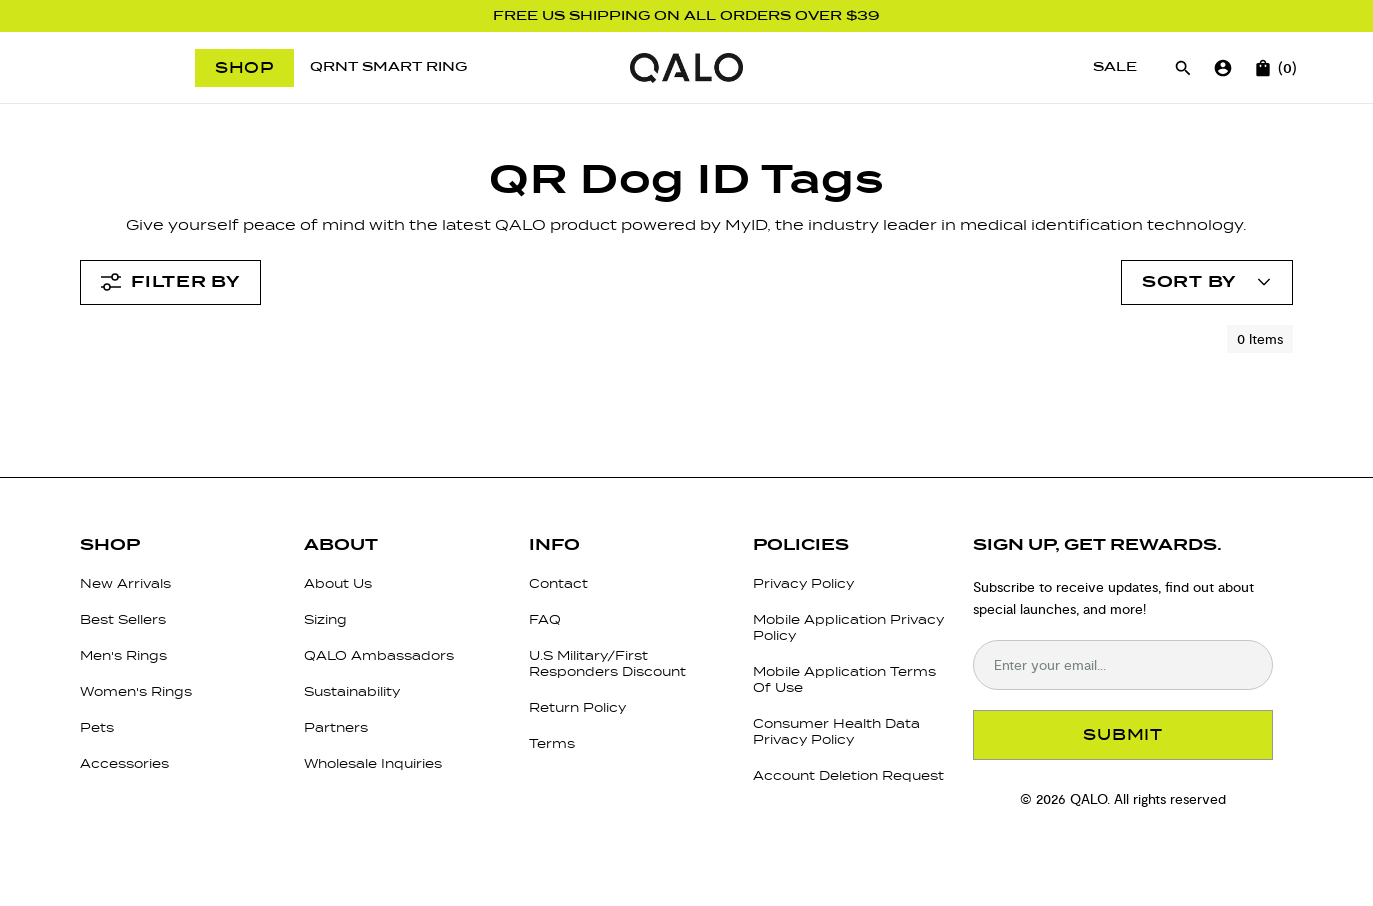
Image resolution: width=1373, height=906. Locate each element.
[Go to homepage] (686, 68)
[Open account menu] (1207, 282)
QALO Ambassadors (379, 655)
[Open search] (1183, 68)
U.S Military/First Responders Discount (607, 663)
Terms (552, 743)
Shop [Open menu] (244, 67)
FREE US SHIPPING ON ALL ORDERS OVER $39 (686, 16)
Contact (558, 583)
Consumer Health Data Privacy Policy (836, 731)
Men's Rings (123, 655)
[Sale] (1115, 67)
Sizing (325, 619)
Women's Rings (136, 691)
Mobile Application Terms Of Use (844, 679)
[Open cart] (1263, 68)
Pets (97, 727)
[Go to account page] (1223, 68)
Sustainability (352, 691)
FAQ (545, 619)
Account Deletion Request (848, 775)
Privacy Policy (803, 583)
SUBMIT (1123, 734)
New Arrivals (125, 583)
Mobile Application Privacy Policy (848, 627)
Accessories (124, 763)
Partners (336, 727)
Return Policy (577, 707)
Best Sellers (123, 619)
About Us (338, 583)
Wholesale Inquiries (373, 763)
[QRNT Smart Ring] (388, 67)
